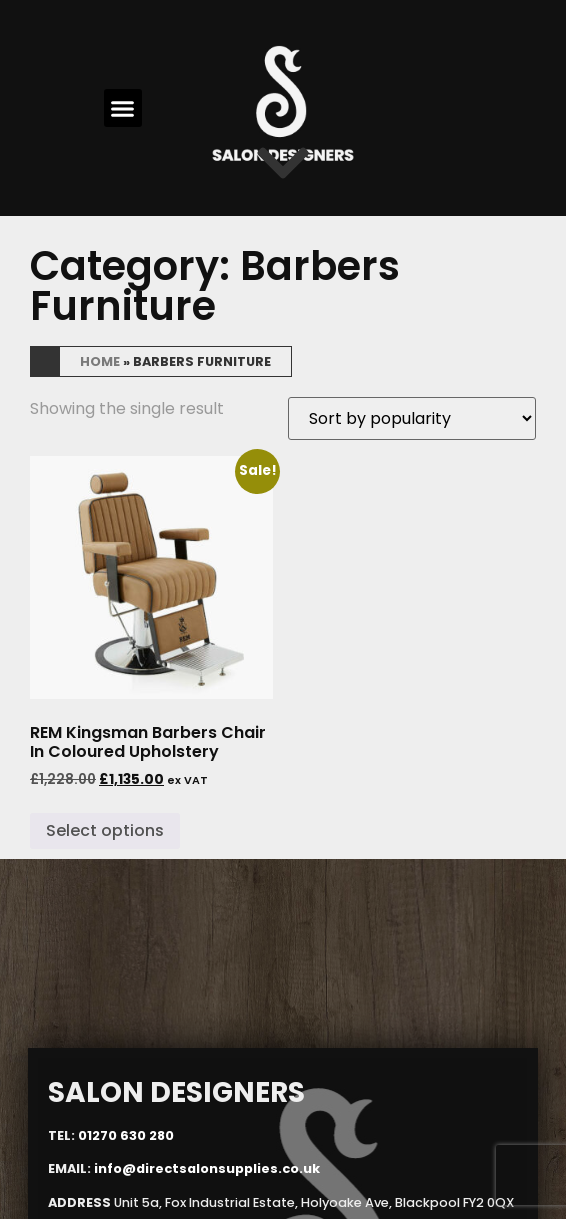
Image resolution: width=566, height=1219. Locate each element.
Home (100, 361)
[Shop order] (412, 418)
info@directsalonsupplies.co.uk (207, 1168)
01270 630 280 (126, 1134)
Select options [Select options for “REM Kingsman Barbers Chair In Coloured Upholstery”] (105, 830)
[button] (123, 108)
